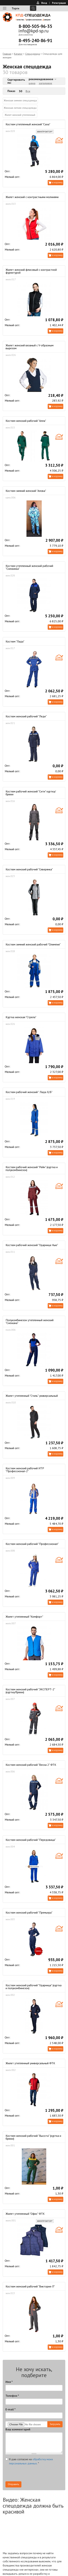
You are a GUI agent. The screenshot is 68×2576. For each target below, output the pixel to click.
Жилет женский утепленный (20, 114)
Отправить (13, 2484)
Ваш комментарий (17, 2429)
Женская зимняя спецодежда (20, 100)
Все (28, 91)
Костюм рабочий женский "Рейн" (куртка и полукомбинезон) (32, 1168)
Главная (7, 53)
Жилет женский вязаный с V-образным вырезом (29, 346)
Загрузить (55, 2424)
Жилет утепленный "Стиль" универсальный (32, 1395)
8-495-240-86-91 (35, 40)
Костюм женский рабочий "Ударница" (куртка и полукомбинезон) (33, 1986)
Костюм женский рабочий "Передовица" (31, 1840)
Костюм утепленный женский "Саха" (28, 124)
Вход (44, 3)
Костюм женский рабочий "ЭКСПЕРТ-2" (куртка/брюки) (30, 1690)
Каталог (18, 53)
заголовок (45, 83)
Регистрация (59, 3)
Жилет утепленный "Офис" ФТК (25, 2213)
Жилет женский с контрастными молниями (32, 197)
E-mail (10, 2409)
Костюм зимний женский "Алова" (26, 491)
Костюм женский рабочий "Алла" (26, 420)
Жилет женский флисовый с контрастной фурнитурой (31, 271)
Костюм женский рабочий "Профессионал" (32, 1544)
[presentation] (33, 2474)
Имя (9, 2382)
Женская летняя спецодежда (20, 107)
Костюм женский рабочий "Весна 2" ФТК (31, 1764)
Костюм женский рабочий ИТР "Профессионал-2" (25, 1469)
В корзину (57, 182)
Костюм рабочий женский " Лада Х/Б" (29, 1092)
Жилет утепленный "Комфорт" (24, 1616)
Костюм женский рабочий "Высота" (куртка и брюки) (33, 2137)
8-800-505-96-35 (35, 26)
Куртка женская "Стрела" (21, 1017)
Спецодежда (32, 53)
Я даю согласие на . (29, 2461)
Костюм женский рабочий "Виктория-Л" (30, 2286)
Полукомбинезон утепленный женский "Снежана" (29, 1321)
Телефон (12, 2395)
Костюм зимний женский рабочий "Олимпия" (33, 944)
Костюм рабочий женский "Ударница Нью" (32, 1245)
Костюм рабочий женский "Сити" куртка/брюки (31, 793)
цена (32, 83)
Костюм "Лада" (15, 641)
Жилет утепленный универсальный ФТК (30, 2063)
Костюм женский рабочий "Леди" (26, 716)
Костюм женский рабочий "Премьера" (29, 1912)
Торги (15, 8)
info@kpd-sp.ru (33, 31)
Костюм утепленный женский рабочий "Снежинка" (29, 567)
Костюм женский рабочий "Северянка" (29, 869)
